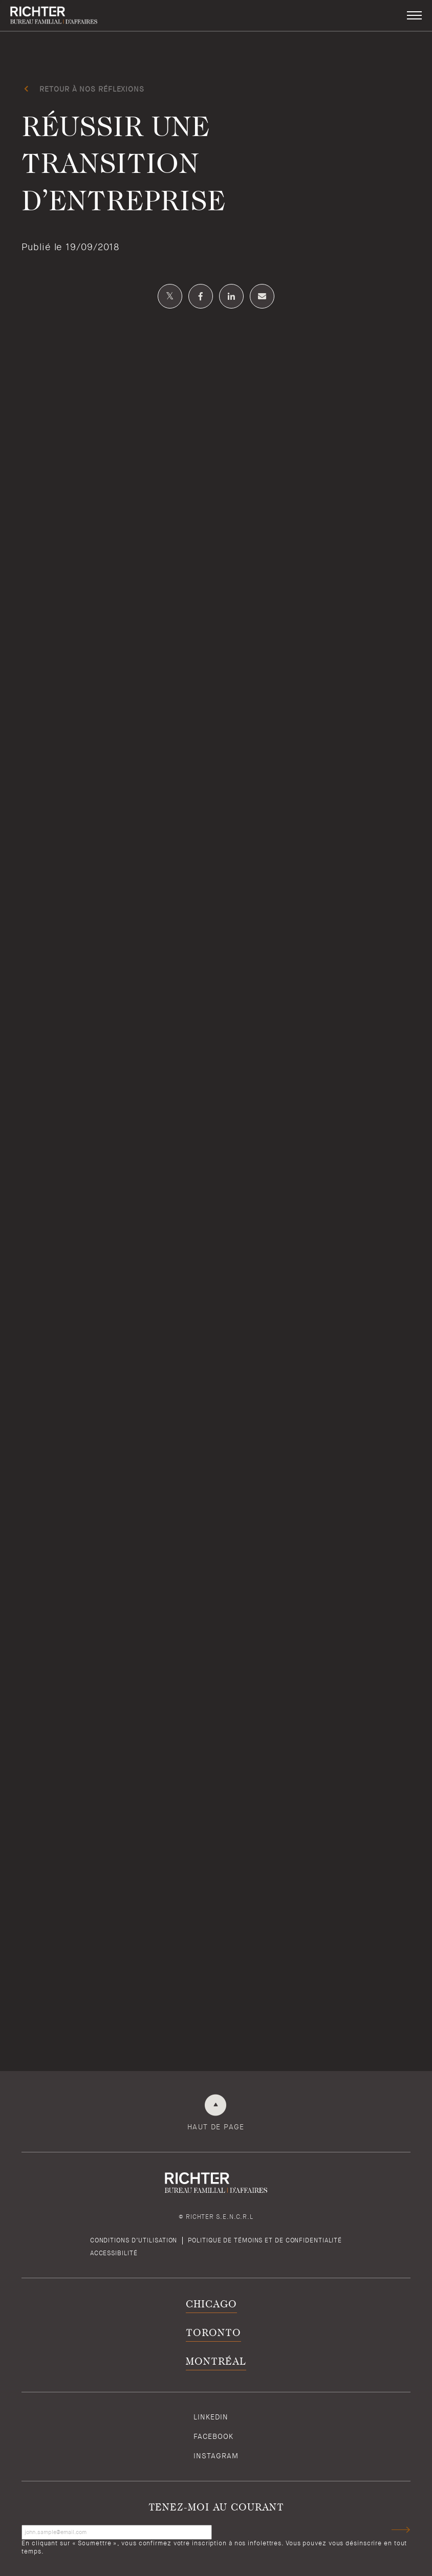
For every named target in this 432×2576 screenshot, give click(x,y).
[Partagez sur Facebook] (200, 296)
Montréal (216, 2362)
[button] (414, 15)
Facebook (213, 2436)
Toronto (213, 2333)
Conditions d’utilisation (134, 2240)
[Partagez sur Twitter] (170, 296)
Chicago (211, 2304)
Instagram (215, 2455)
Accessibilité (114, 2253)
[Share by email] (262, 296)
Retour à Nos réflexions (91, 89)
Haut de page (216, 2126)
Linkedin (210, 2416)
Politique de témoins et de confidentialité (265, 2240)
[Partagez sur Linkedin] (231, 296)
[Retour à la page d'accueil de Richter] (53, 16)
